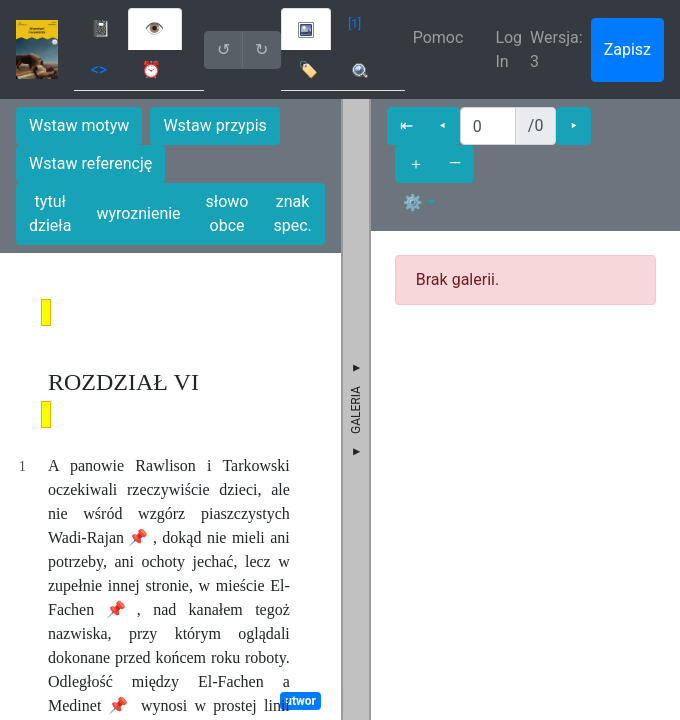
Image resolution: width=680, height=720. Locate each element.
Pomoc (438, 37)
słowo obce (227, 213)
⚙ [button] (413, 202)
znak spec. (292, 213)
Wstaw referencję (90, 163)
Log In (508, 49)
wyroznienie (138, 213)
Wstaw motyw (79, 125)
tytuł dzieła (50, 213)
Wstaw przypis (214, 125)
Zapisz (627, 49)
